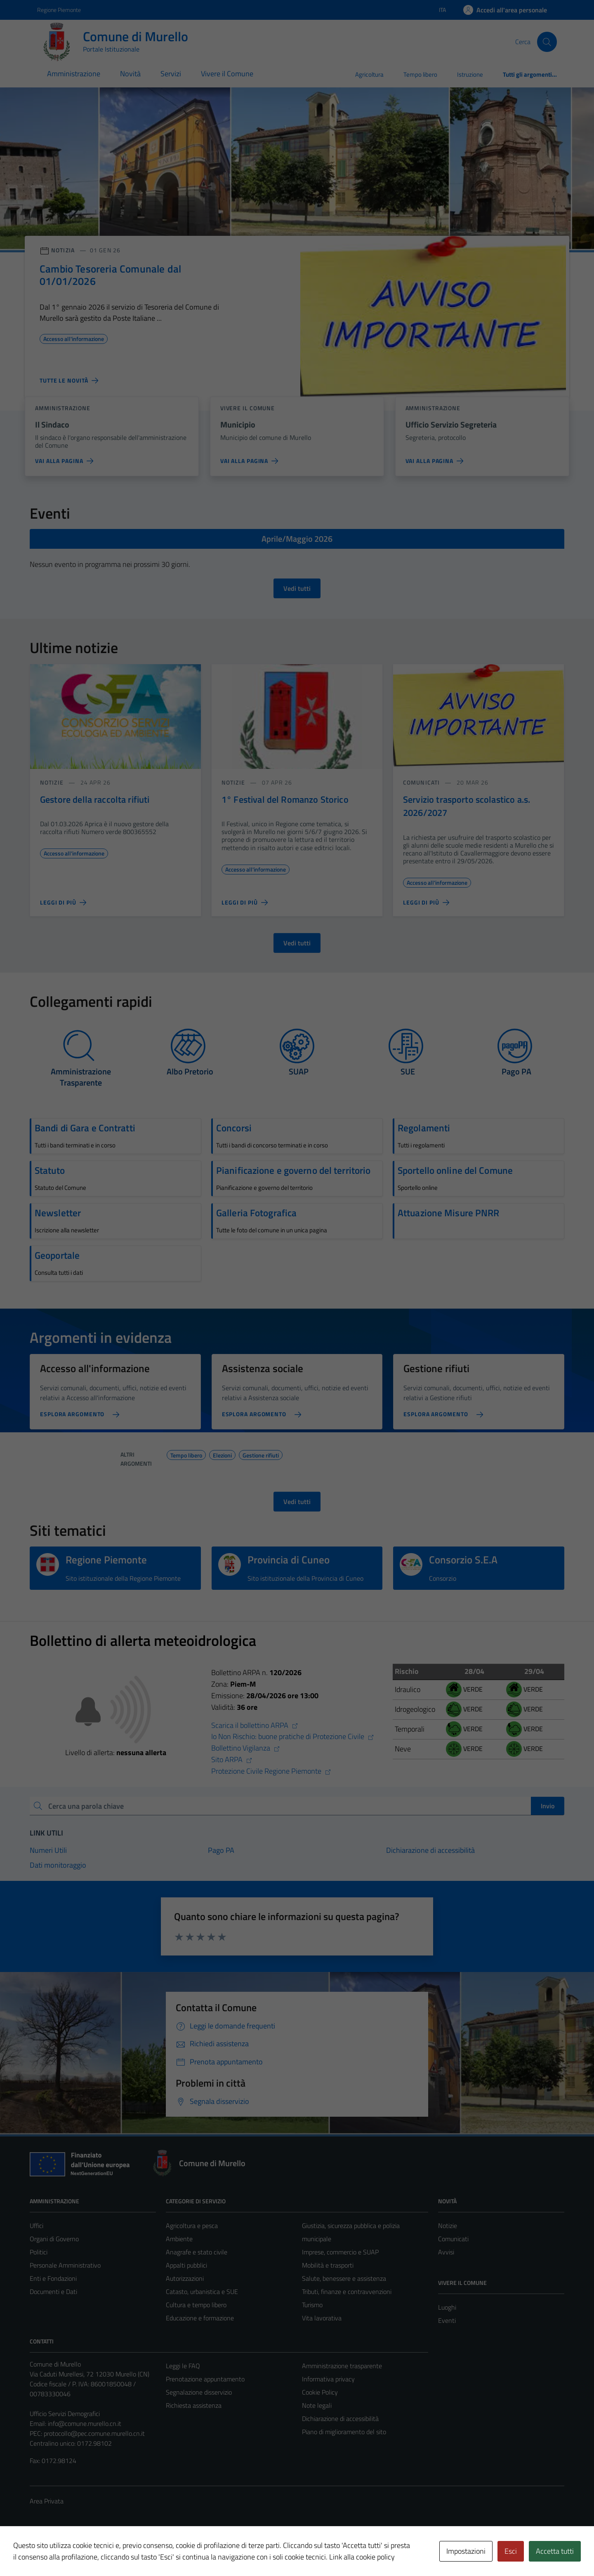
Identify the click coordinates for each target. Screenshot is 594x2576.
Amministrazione (73, 73)
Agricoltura (369, 74)
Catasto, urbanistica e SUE (202, 2291)
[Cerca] (547, 42)
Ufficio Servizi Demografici (65, 2414)
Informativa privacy (328, 2379)
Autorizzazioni (185, 2278)
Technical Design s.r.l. (85, 2552)
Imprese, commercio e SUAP (340, 2252)
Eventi (447, 2320)
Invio (547, 1806)
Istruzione (470, 74)
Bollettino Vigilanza (245, 1747)
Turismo (312, 2305)
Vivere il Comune (227, 73)
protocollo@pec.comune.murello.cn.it (94, 2433)
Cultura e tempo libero (196, 2305)
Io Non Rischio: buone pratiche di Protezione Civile (292, 1736)
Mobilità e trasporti (328, 2265)
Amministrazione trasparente (342, 2366)
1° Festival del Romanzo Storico (285, 799)
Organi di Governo (54, 2239)
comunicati (421, 782)
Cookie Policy (320, 2392)
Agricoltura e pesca (192, 2225)
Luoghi (447, 2307)
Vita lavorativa (322, 2318)
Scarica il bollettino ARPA (254, 1725)
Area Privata (47, 2501)
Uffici (36, 2225)
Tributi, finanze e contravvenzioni (346, 2291)
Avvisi (446, 2252)
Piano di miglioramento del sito (344, 2432)
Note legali (317, 2405)
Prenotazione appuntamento (205, 2379)
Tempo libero (420, 74)
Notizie (447, 2225)
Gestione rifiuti (261, 1454)
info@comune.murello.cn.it (84, 2423)
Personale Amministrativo (65, 2265)
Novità (130, 73)
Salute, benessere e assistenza (344, 2278)
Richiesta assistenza (194, 2405)
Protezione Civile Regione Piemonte (271, 1771)
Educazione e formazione (200, 2318)
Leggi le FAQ (183, 2366)
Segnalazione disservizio (199, 2392)
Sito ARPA (231, 1759)
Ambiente (179, 2239)
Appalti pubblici (186, 2265)
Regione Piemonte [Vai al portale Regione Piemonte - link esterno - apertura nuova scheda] (59, 9)
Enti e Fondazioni (53, 2278)
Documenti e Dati (53, 2291)
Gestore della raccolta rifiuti (95, 799)
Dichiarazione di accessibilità (340, 2418)
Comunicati (453, 2239)
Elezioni (222, 1454)
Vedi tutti (297, 588)
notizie (52, 782)
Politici (38, 2252)
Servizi (170, 73)
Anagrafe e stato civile (196, 2252)
